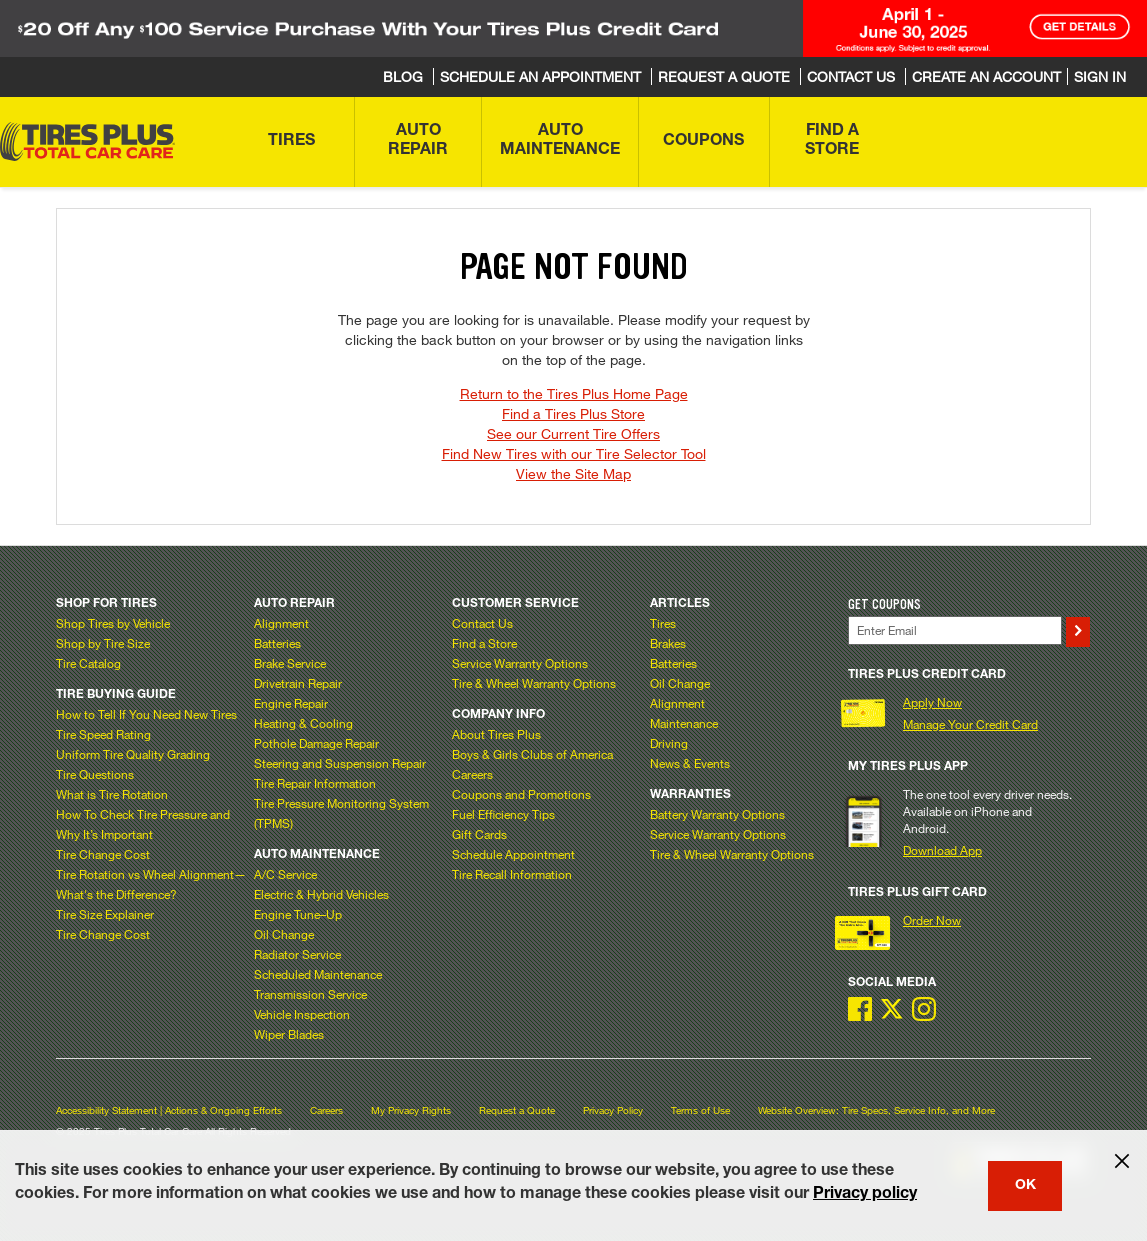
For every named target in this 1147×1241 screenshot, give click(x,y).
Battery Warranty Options (717, 814)
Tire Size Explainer (105, 914)
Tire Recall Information (512, 874)
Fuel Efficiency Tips (503, 814)
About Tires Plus (496, 734)
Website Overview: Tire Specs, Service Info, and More (876, 1110)
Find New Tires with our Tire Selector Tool (574, 453)
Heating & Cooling (303, 723)
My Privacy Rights (411, 1110)
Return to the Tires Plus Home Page (574, 393)
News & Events (690, 763)
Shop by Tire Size (103, 643)
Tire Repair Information (315, 783)
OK (1025, 1186)
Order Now (932, 920)
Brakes (668, 643)
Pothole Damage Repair (316, 743)
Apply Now (932, 702)
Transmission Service (310, 994)
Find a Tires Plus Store (573, 413)
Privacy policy (865, 1195)
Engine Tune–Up (298, 914)
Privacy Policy (613, 1110)
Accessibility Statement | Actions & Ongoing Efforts (169, 1110)
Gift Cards (479, 834)
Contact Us (482, 623)
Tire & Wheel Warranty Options (534, 683)
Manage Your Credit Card (970, 724)
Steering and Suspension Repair (340, 763)
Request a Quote (517, 1110)
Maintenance (684, 723)
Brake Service (290, 663)
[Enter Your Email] (955, 630)
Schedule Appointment (513, 854)
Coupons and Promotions (521, 794)
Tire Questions (95, 774)
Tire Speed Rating (103, 734)
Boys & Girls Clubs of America (532, 754)
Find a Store (484, 643)
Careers (472, 774)
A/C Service (285, 874)
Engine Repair (291, 703)
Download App (942, 850)
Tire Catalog (88, 663)
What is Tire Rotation (112, 794)
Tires (663, 623)
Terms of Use (700, 1110)
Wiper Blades (289, 1034)
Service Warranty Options (520, 663)
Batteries (277, 643)
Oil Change (284, 934)
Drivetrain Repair (298, 683)
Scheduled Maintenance (318, 974)
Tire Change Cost (103, 854)
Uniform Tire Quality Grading (133, 754)
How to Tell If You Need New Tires (146, 714)
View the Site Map (573, 473)
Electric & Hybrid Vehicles (321, 894)
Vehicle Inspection (302, 1014)
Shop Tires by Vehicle (113, 623)
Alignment (281, 623)
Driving (669, 743)
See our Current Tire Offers (573, 433)
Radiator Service (297, 954)
